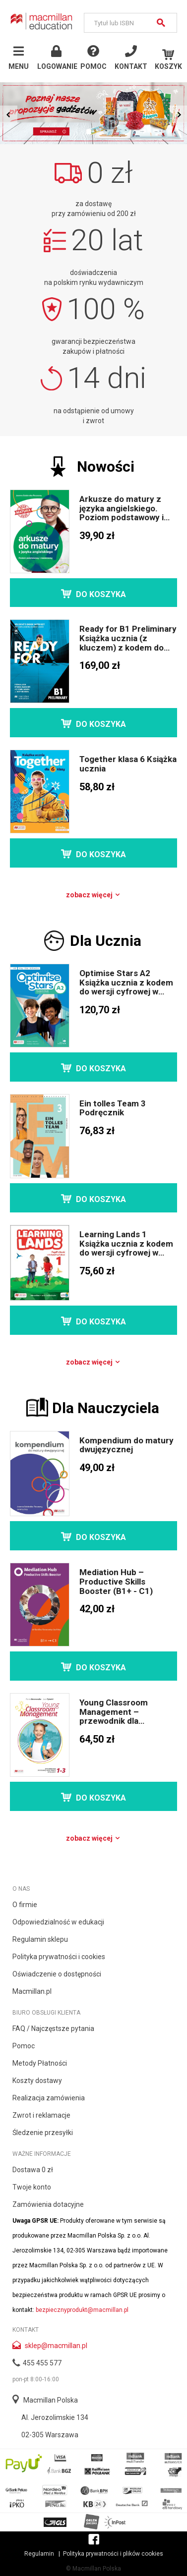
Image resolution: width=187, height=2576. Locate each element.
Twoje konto (31, 2187)
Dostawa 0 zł (32, 2170)
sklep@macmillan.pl (56, 2346)
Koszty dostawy (37, 2080)
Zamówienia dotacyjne (48, 2204)
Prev (8, 114)
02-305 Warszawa (49, 2435)
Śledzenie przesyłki (42, 2133)
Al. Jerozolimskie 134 (54, 2417)
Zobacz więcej (93, 895)
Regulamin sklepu (40, 1939)
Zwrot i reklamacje (41, 2115)
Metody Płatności (39, 2063)
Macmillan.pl (32, 1991)
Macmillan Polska (50, 2400)
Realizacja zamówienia (48, 2098)
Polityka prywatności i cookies (58, 1957)
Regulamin (39, 2553)
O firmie (24, 1905)
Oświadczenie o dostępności (56, 1974)
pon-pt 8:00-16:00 (35, 2379)
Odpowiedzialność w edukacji (58, 1922)
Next (178, 114)
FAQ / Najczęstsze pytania (53, 2028)
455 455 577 (42, 2363)
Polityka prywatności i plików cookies (113, 2553)
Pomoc (23, 2046)
